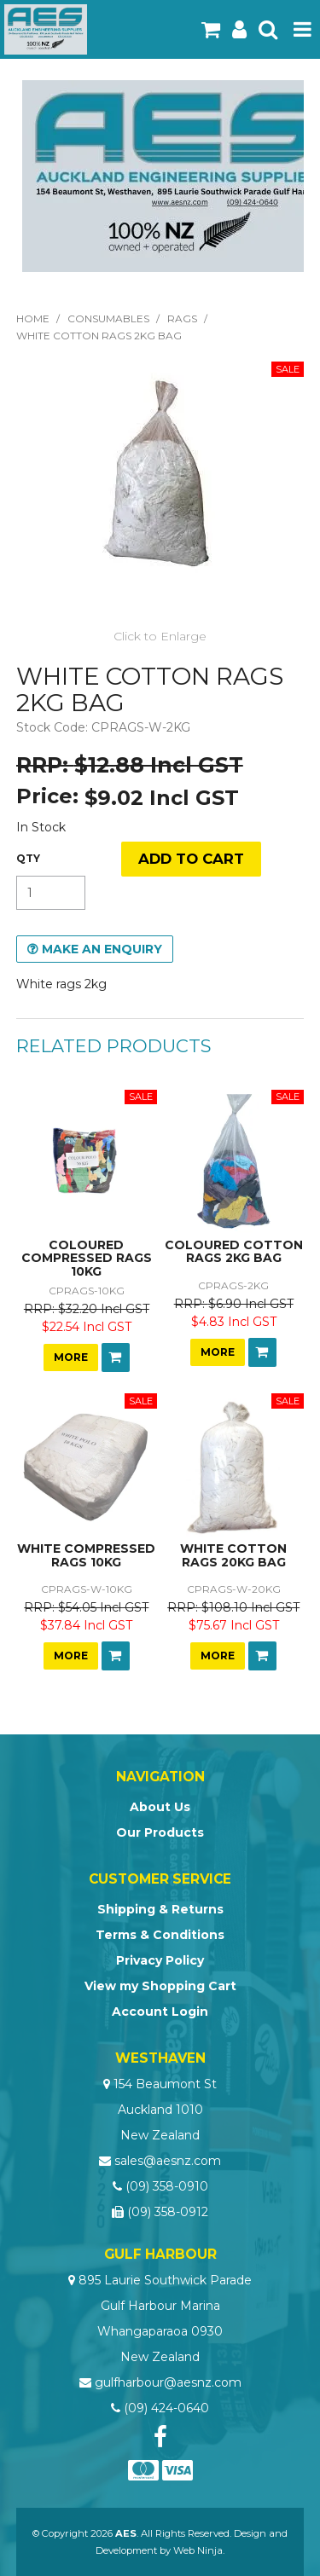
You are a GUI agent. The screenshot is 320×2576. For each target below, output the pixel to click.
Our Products (160, 1832)
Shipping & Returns (160, 1909)
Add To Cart (116, 1357)
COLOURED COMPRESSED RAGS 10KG (86, 1258)
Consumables (108, 318)
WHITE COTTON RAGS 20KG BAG (233, 1555)
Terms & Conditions (160, 1934)
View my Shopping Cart (160, 1986)
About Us (160, 1807)
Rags (182, 318)
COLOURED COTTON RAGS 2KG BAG (234, 1251)
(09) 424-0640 (166, 2408)
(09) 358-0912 (167, 2212)
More (71, 1357)
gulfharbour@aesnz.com (168, 2382)
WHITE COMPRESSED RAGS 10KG (86, 1555)
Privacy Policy (160, 1960)
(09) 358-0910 (166, 2186)
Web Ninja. (198, 2550)
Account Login (160, 2011)
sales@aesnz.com (167, 2160)
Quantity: (28, 859)
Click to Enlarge (160, 636)
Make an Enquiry (102, 949)
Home (32, 318)
